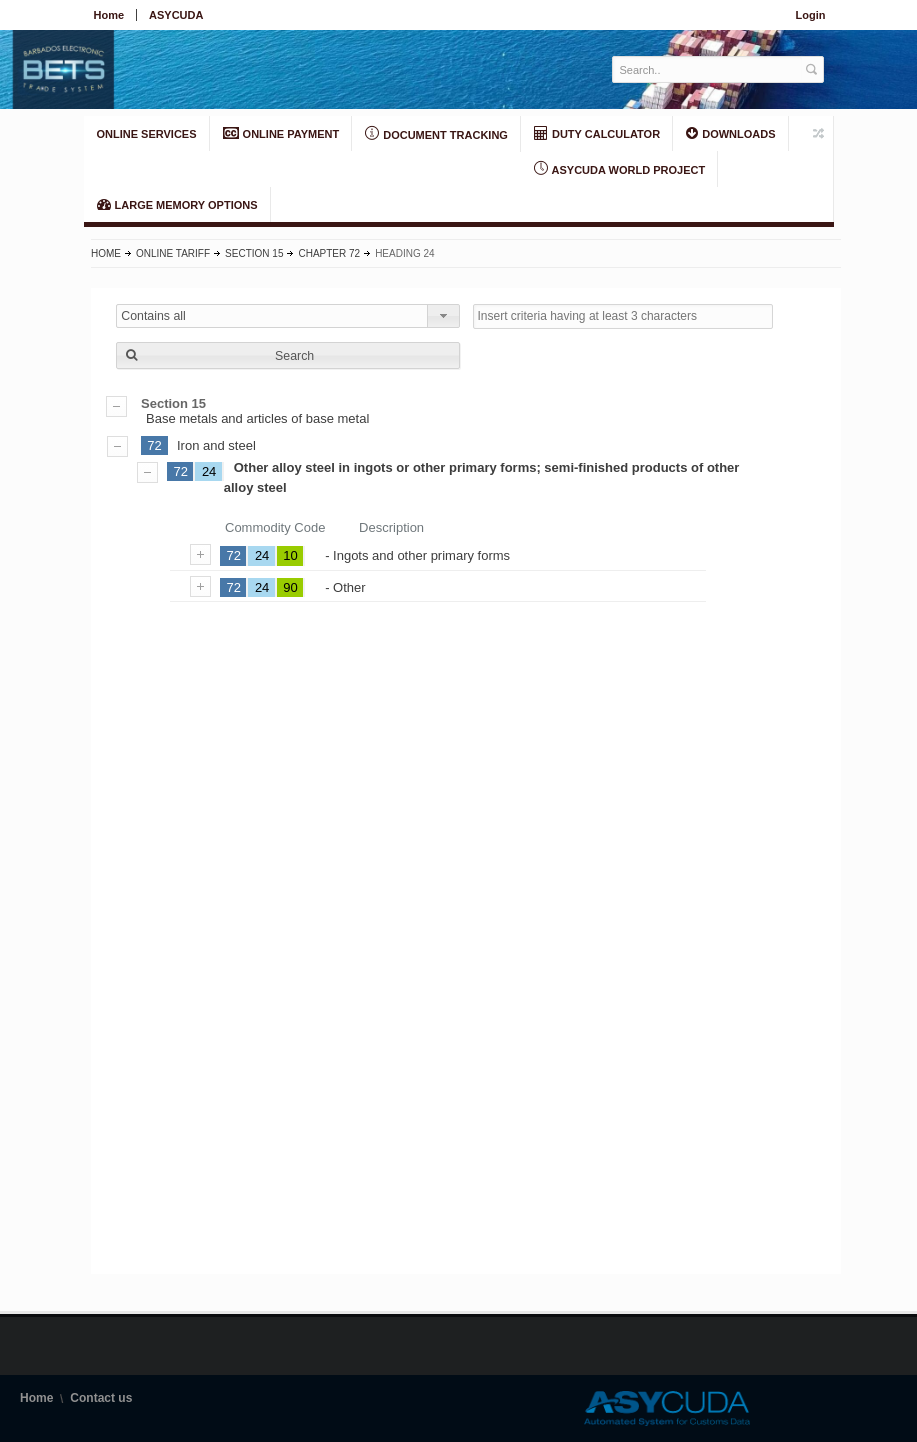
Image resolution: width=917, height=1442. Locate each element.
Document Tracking (436, 134)
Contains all (153, 316)
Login (811, 15)
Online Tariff (173, 253)
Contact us (101, 1398)
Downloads (730, 133)
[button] (287, 355)
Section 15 (254, 253)
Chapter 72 (329, 253)
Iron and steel (216, 445)
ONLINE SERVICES (147, 134)
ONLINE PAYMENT (281, 133)
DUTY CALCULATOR (597, 133)
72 (154, 445)
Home (109, 15)
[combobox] (287, 316)
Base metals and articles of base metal (466, 411)
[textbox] (707, 69)
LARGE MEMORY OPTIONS (177, 204)
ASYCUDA (176, 15)
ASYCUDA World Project (619, 169)
